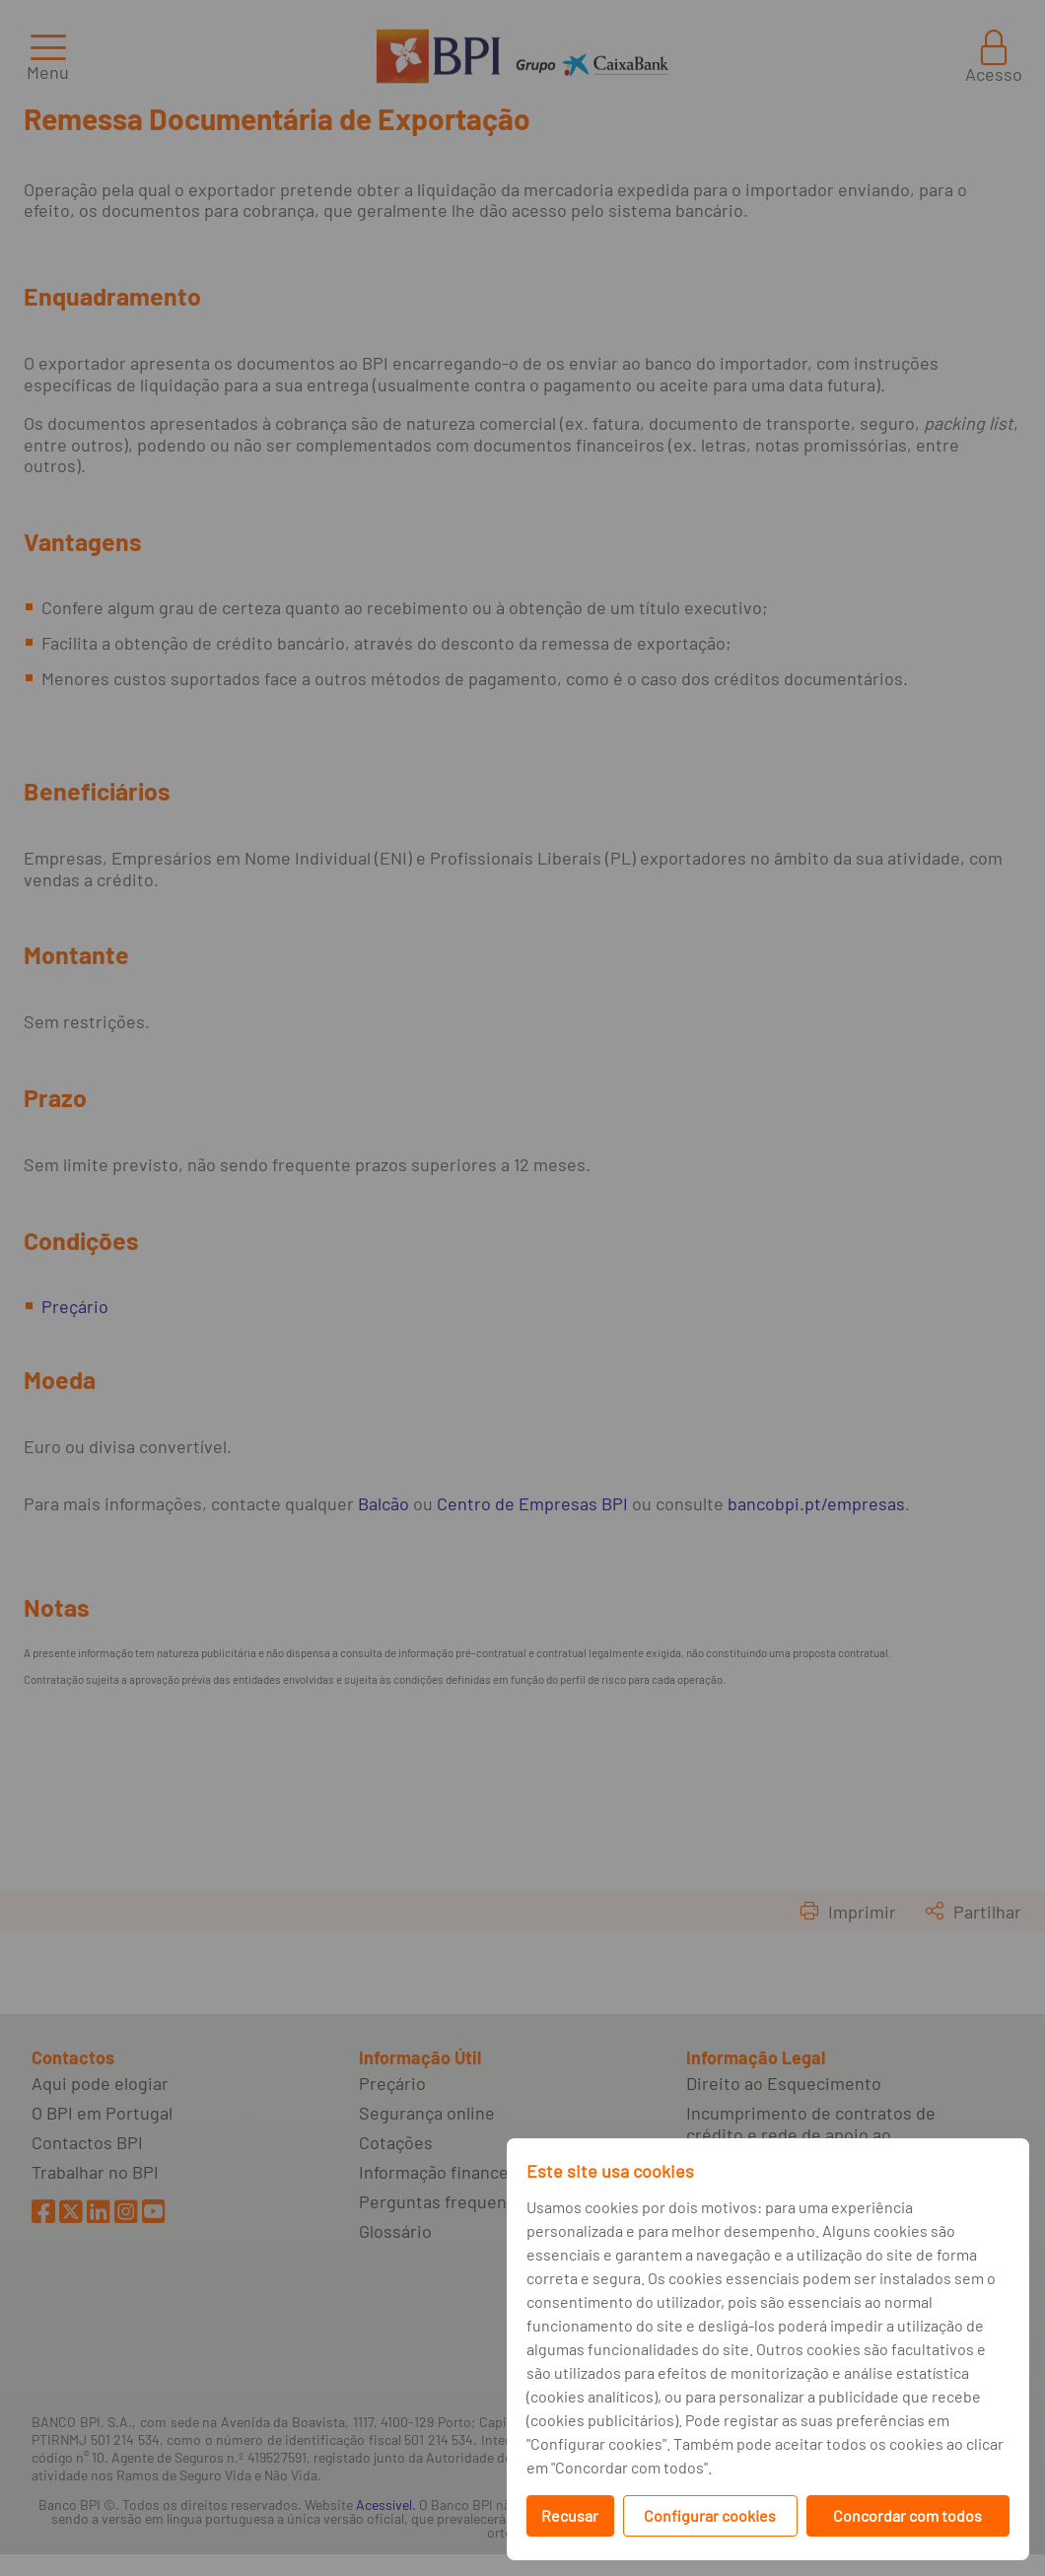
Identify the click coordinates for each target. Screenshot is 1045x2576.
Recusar (569, 2515)
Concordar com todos (907, 2515)
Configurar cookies (710, 2515)
